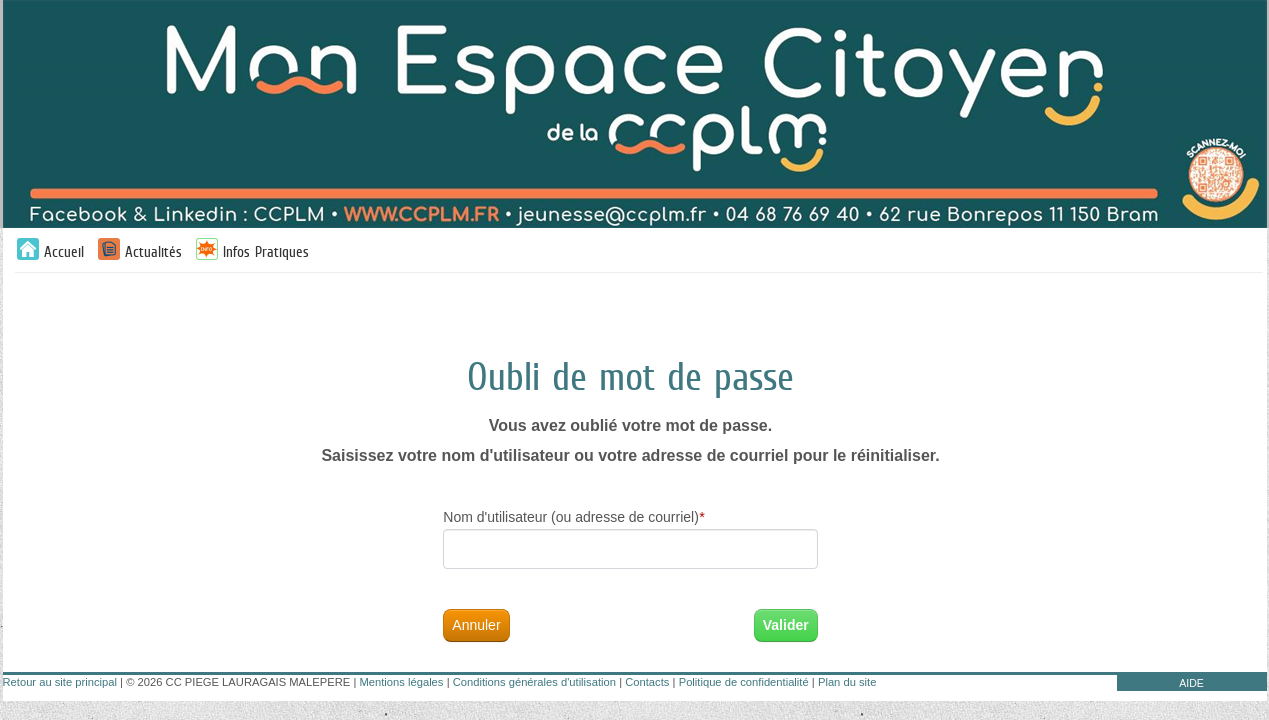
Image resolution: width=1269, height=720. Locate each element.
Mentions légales (401, 682)
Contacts (647, 682)
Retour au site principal (60, 682)
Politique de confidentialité (744, 682)
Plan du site (847, 682)
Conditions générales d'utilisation (534, 682)
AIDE (1191, 683)
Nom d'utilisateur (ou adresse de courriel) (573, 517)
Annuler (476, 625)
